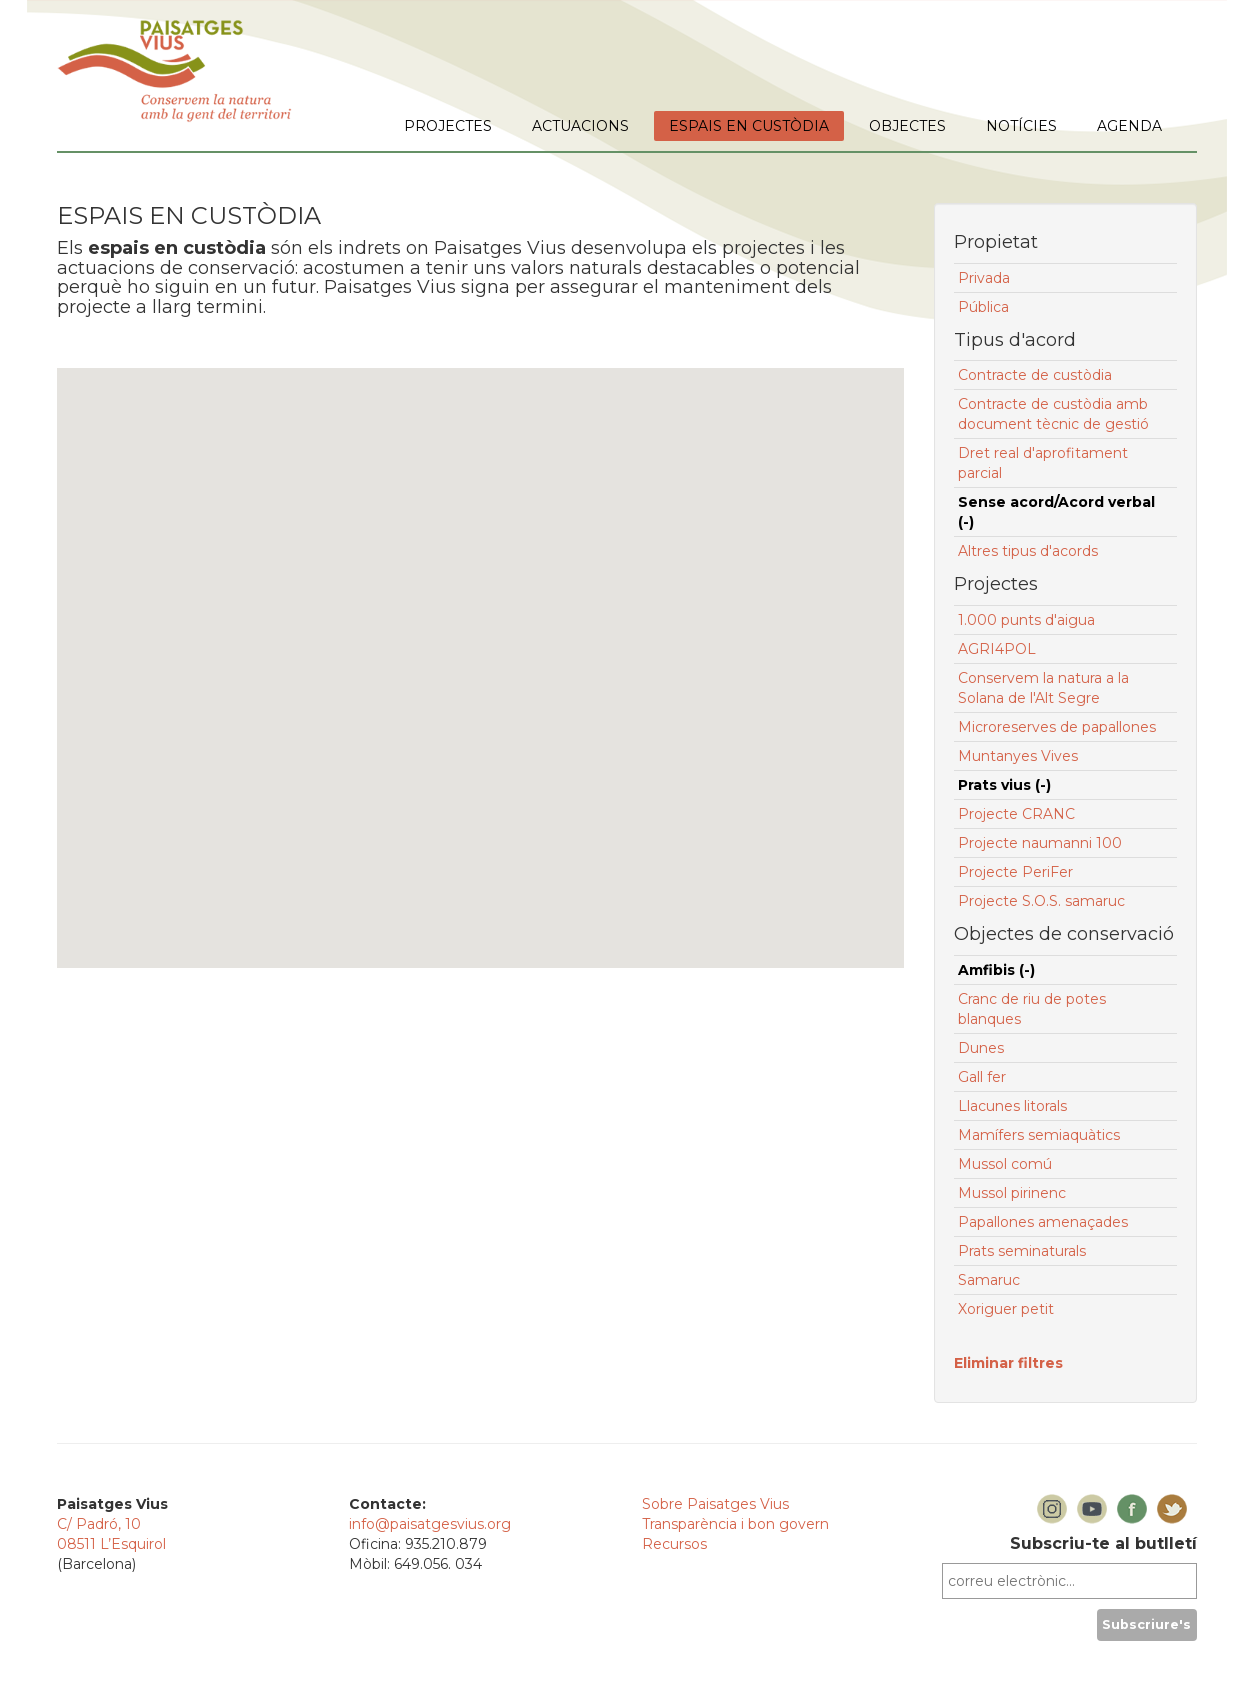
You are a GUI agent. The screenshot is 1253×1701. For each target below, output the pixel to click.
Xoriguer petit (1006, 1309)
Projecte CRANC (1016, 814)
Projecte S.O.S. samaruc (1041, 901)
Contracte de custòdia (1035, 375)
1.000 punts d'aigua (1026, 620)
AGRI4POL (997, 649)
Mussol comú (1005, 1164)
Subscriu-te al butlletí (1103, 1543)
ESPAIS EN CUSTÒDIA (749, 126)
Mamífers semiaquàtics (1039, 1135)
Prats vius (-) (1004, 785)
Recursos (674, 1544)
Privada (984, 278)
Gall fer (982, 1077)
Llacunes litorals (1012, 1106)
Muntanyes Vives (1018, 756)
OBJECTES (907, 126)
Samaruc (989, 1280)
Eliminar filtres (1008, 1363)
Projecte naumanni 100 (1040, 843)
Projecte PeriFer (1015, 872)
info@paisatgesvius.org (430, 1524)
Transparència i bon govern (735, 1524)
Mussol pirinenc (1012, 1193)
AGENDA (1129, 126)
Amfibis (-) (996, 970)
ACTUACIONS (580, 126)
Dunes (981, 1048)
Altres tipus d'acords (1028, 551)
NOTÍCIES (1021, 126)
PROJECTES (448, 126)
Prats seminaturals (1022, 1251)
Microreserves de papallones (1057, 727)
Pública (983, 307)
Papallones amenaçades (1043, 1222)
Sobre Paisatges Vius (715, 1504)
